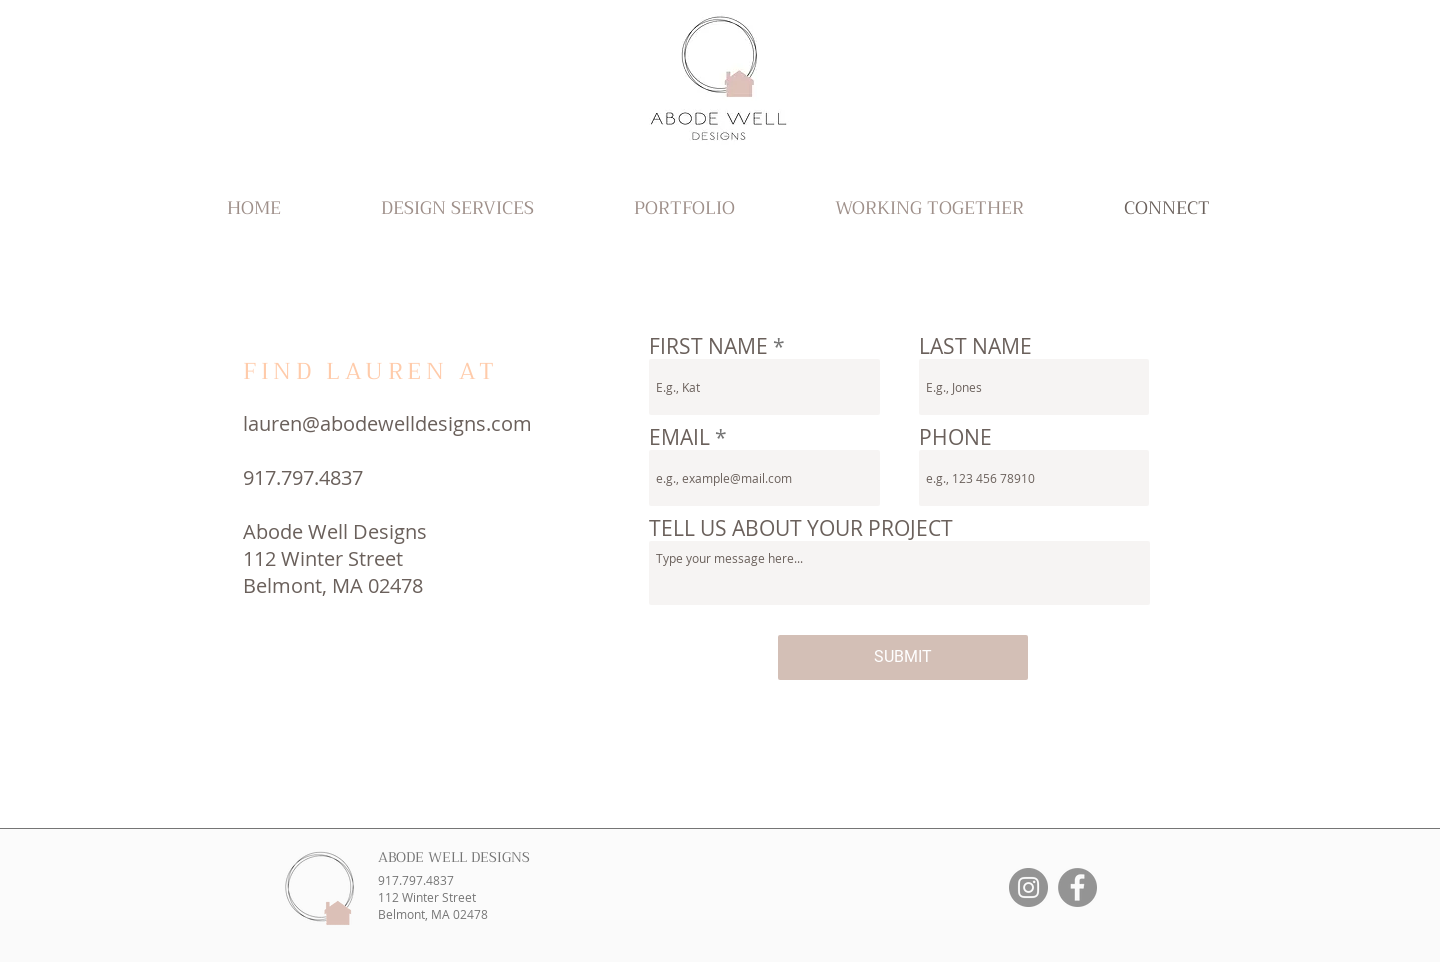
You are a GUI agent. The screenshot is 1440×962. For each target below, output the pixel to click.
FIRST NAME (708, 346)
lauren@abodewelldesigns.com (387, 423)
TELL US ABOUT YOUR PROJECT (801, 528)
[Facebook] (1077, 887)
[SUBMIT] (903, 657)
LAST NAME (975, 346)
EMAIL (679, 437)
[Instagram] (1028, 887)
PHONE (955, 437)
